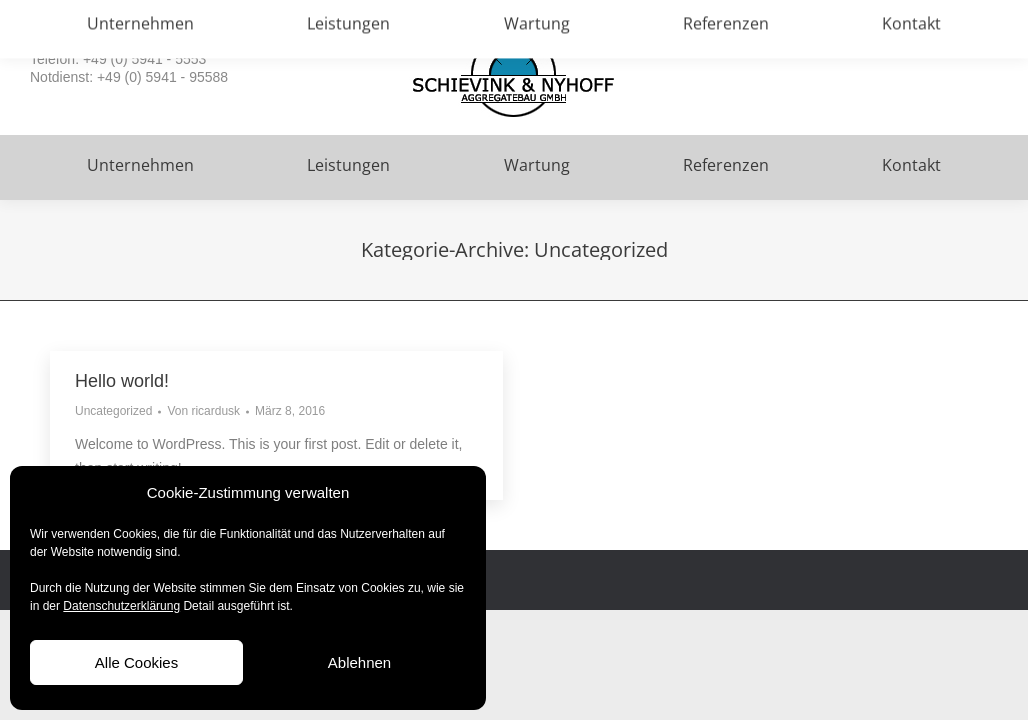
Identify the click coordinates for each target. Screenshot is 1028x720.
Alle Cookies (136, 662)
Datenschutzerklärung (121, 606)
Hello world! (122, 381)
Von (203, 411)
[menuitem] (140, 167)
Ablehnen (359, 662)
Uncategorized (113, 411)
